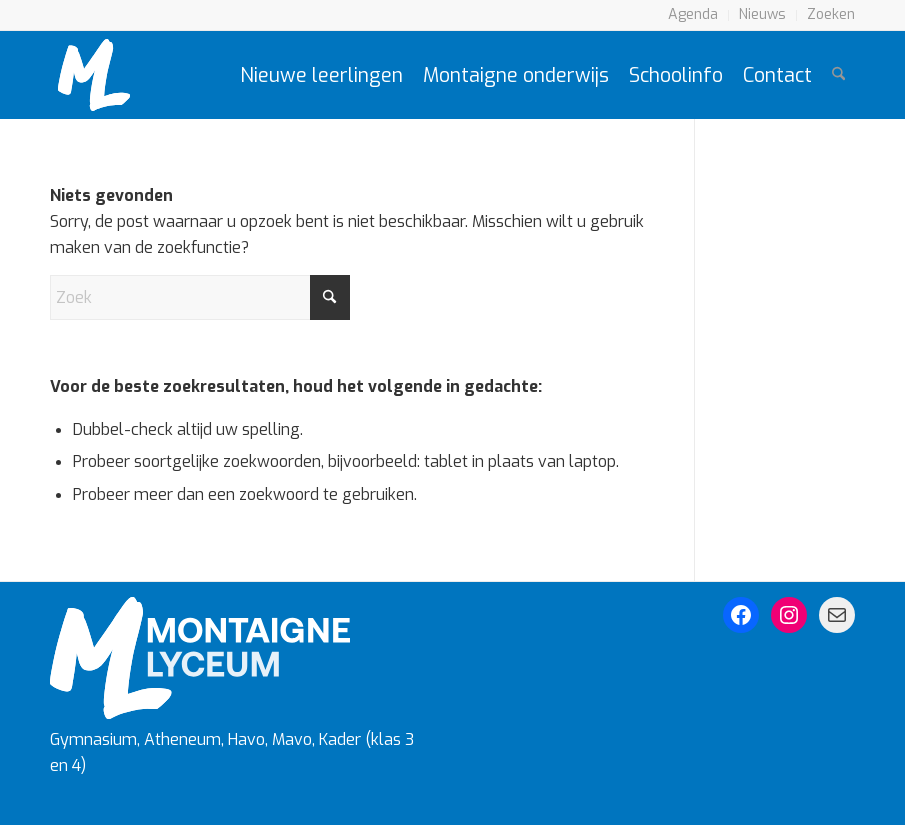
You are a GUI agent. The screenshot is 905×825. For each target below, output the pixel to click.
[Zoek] (838, 75)
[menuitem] (693, 15)
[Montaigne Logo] (94, 75)
